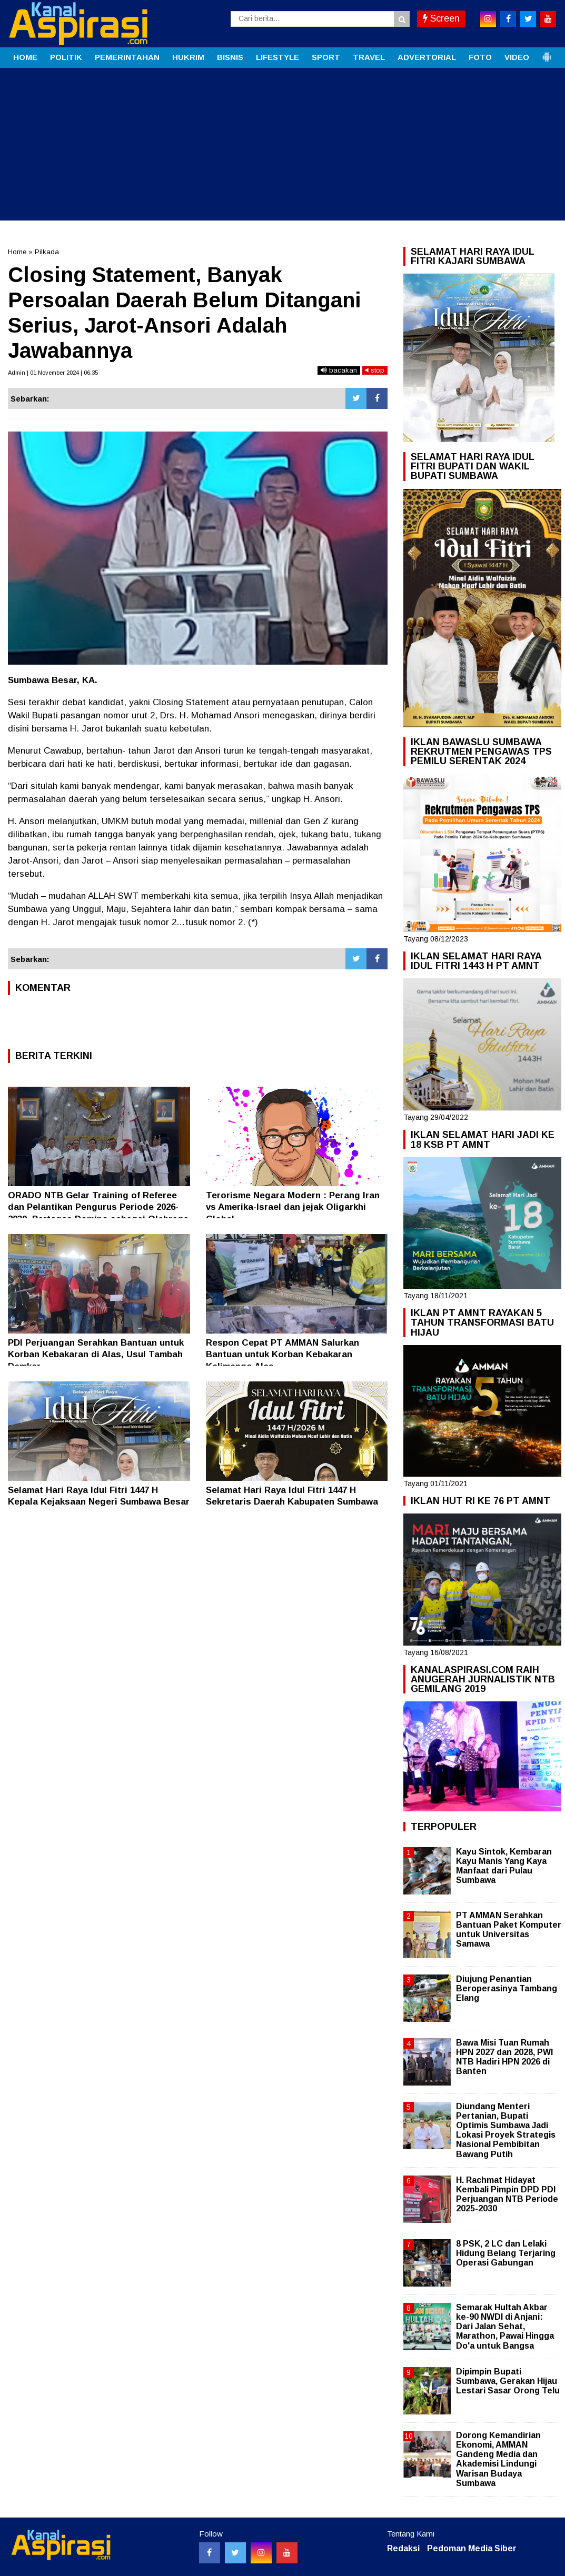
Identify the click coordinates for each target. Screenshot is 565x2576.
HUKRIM (188, 57)
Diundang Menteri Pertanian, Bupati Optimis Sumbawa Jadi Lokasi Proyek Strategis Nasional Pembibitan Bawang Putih (506, 2130)
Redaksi (403, 2548)
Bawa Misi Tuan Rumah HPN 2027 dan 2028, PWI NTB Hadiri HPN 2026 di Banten (504, 2057)
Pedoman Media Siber (472, 2548)
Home (17, 252)
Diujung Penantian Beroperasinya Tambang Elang (506, 1988)
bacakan (339, 370)
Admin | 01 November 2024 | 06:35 (53, 372)
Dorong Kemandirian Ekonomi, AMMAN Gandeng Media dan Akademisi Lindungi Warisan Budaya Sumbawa (498, 2459)
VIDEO (516, 57)
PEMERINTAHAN (127, 57)
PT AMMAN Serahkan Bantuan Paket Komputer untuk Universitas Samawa (508, 1930)
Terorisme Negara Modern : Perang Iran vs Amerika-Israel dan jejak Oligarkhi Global (293, 1207)
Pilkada (47, 252)
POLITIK (66, 57)
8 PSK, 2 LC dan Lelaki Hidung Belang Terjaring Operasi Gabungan (506, 2253)
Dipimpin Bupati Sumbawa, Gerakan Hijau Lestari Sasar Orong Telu (508, 2381)
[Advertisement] (282, 146)
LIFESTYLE (277, 57)
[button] (546, 52)
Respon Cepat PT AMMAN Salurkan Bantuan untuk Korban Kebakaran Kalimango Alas (282, 1354)
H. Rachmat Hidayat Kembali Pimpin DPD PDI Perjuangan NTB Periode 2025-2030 (507, 2194)
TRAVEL (369, 57)
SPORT (326, 57)
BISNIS (230, 57)
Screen (441, 18)
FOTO (480, 57)
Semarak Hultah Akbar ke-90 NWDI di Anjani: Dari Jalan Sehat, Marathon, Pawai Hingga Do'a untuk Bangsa (505, 2326)
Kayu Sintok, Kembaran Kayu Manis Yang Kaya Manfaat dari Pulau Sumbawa (504, 1866)
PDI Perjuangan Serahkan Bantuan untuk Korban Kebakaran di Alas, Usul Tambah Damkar (96, 1354)
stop (374, 370)
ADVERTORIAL (427, 57)
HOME (25, 57)
